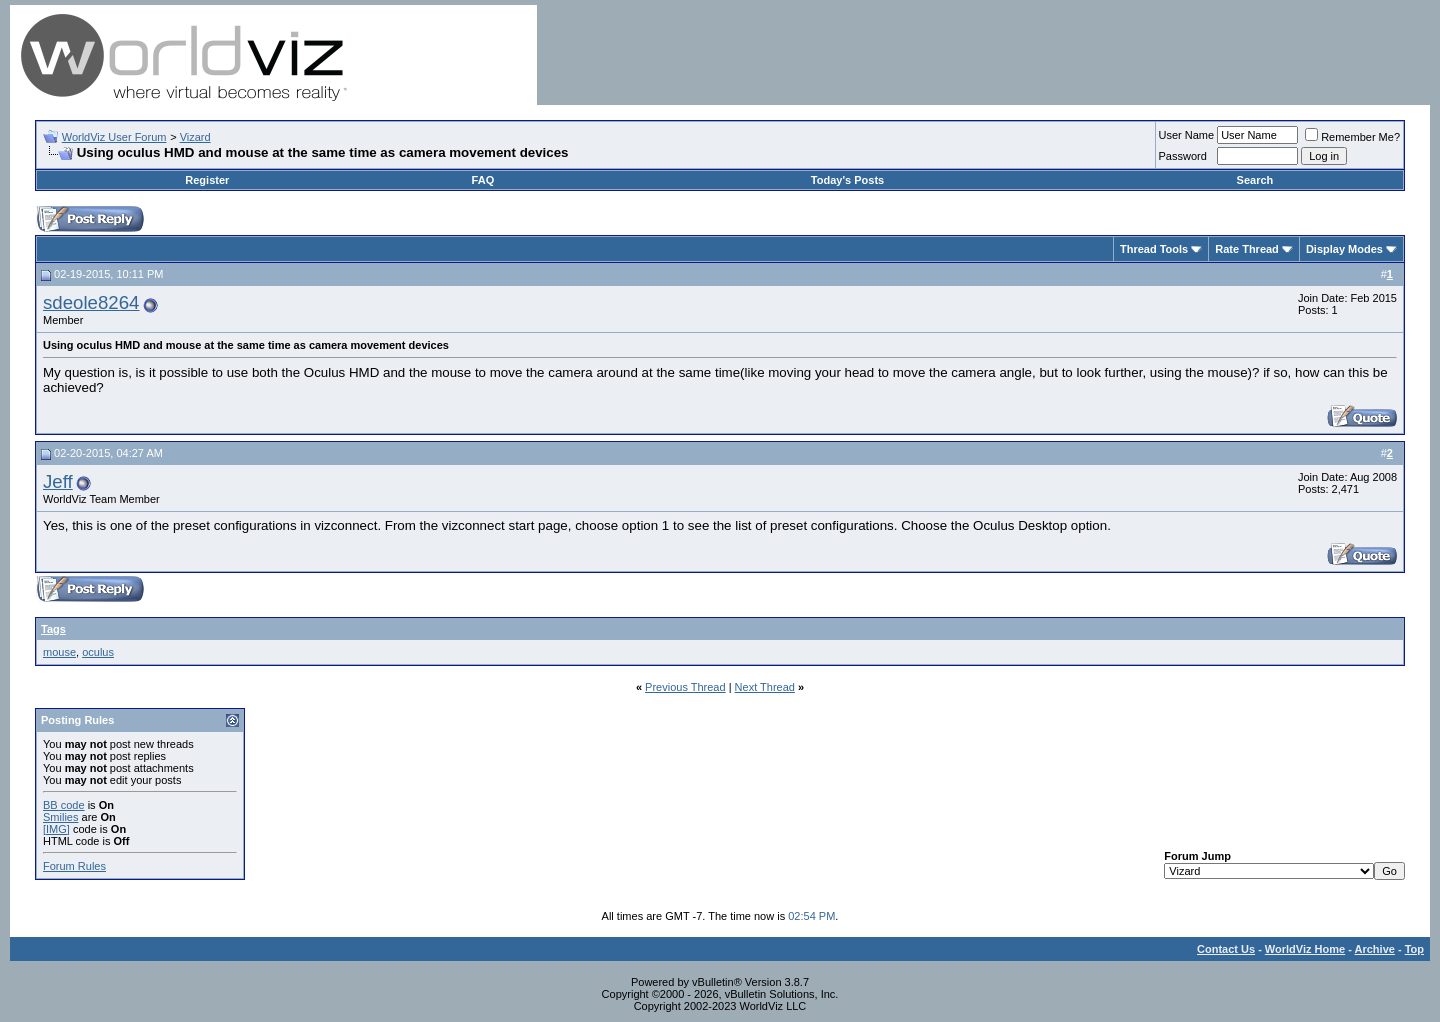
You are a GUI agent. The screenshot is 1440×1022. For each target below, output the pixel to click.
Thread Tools (1154, 249)
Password (1183, 156)
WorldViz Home (1305, 949)
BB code (64, 805)
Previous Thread (685, 687)
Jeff (58, 481)
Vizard (195, 137)
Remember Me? (1352, 137)
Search (1255, 180)
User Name (1187, 135)
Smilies (60, 817)
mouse (59, 652)
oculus (98, 652)
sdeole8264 (91, 302)
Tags (53, 629)
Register (207, 180)
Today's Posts (847, 180)
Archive (1375, 949)
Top (1414, 949)
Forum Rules (74, 866)
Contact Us (1226, 949)
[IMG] (56, 829)
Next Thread (765, 687)
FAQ (483, 180)
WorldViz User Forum (114, 137)
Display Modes (1344, 249)
